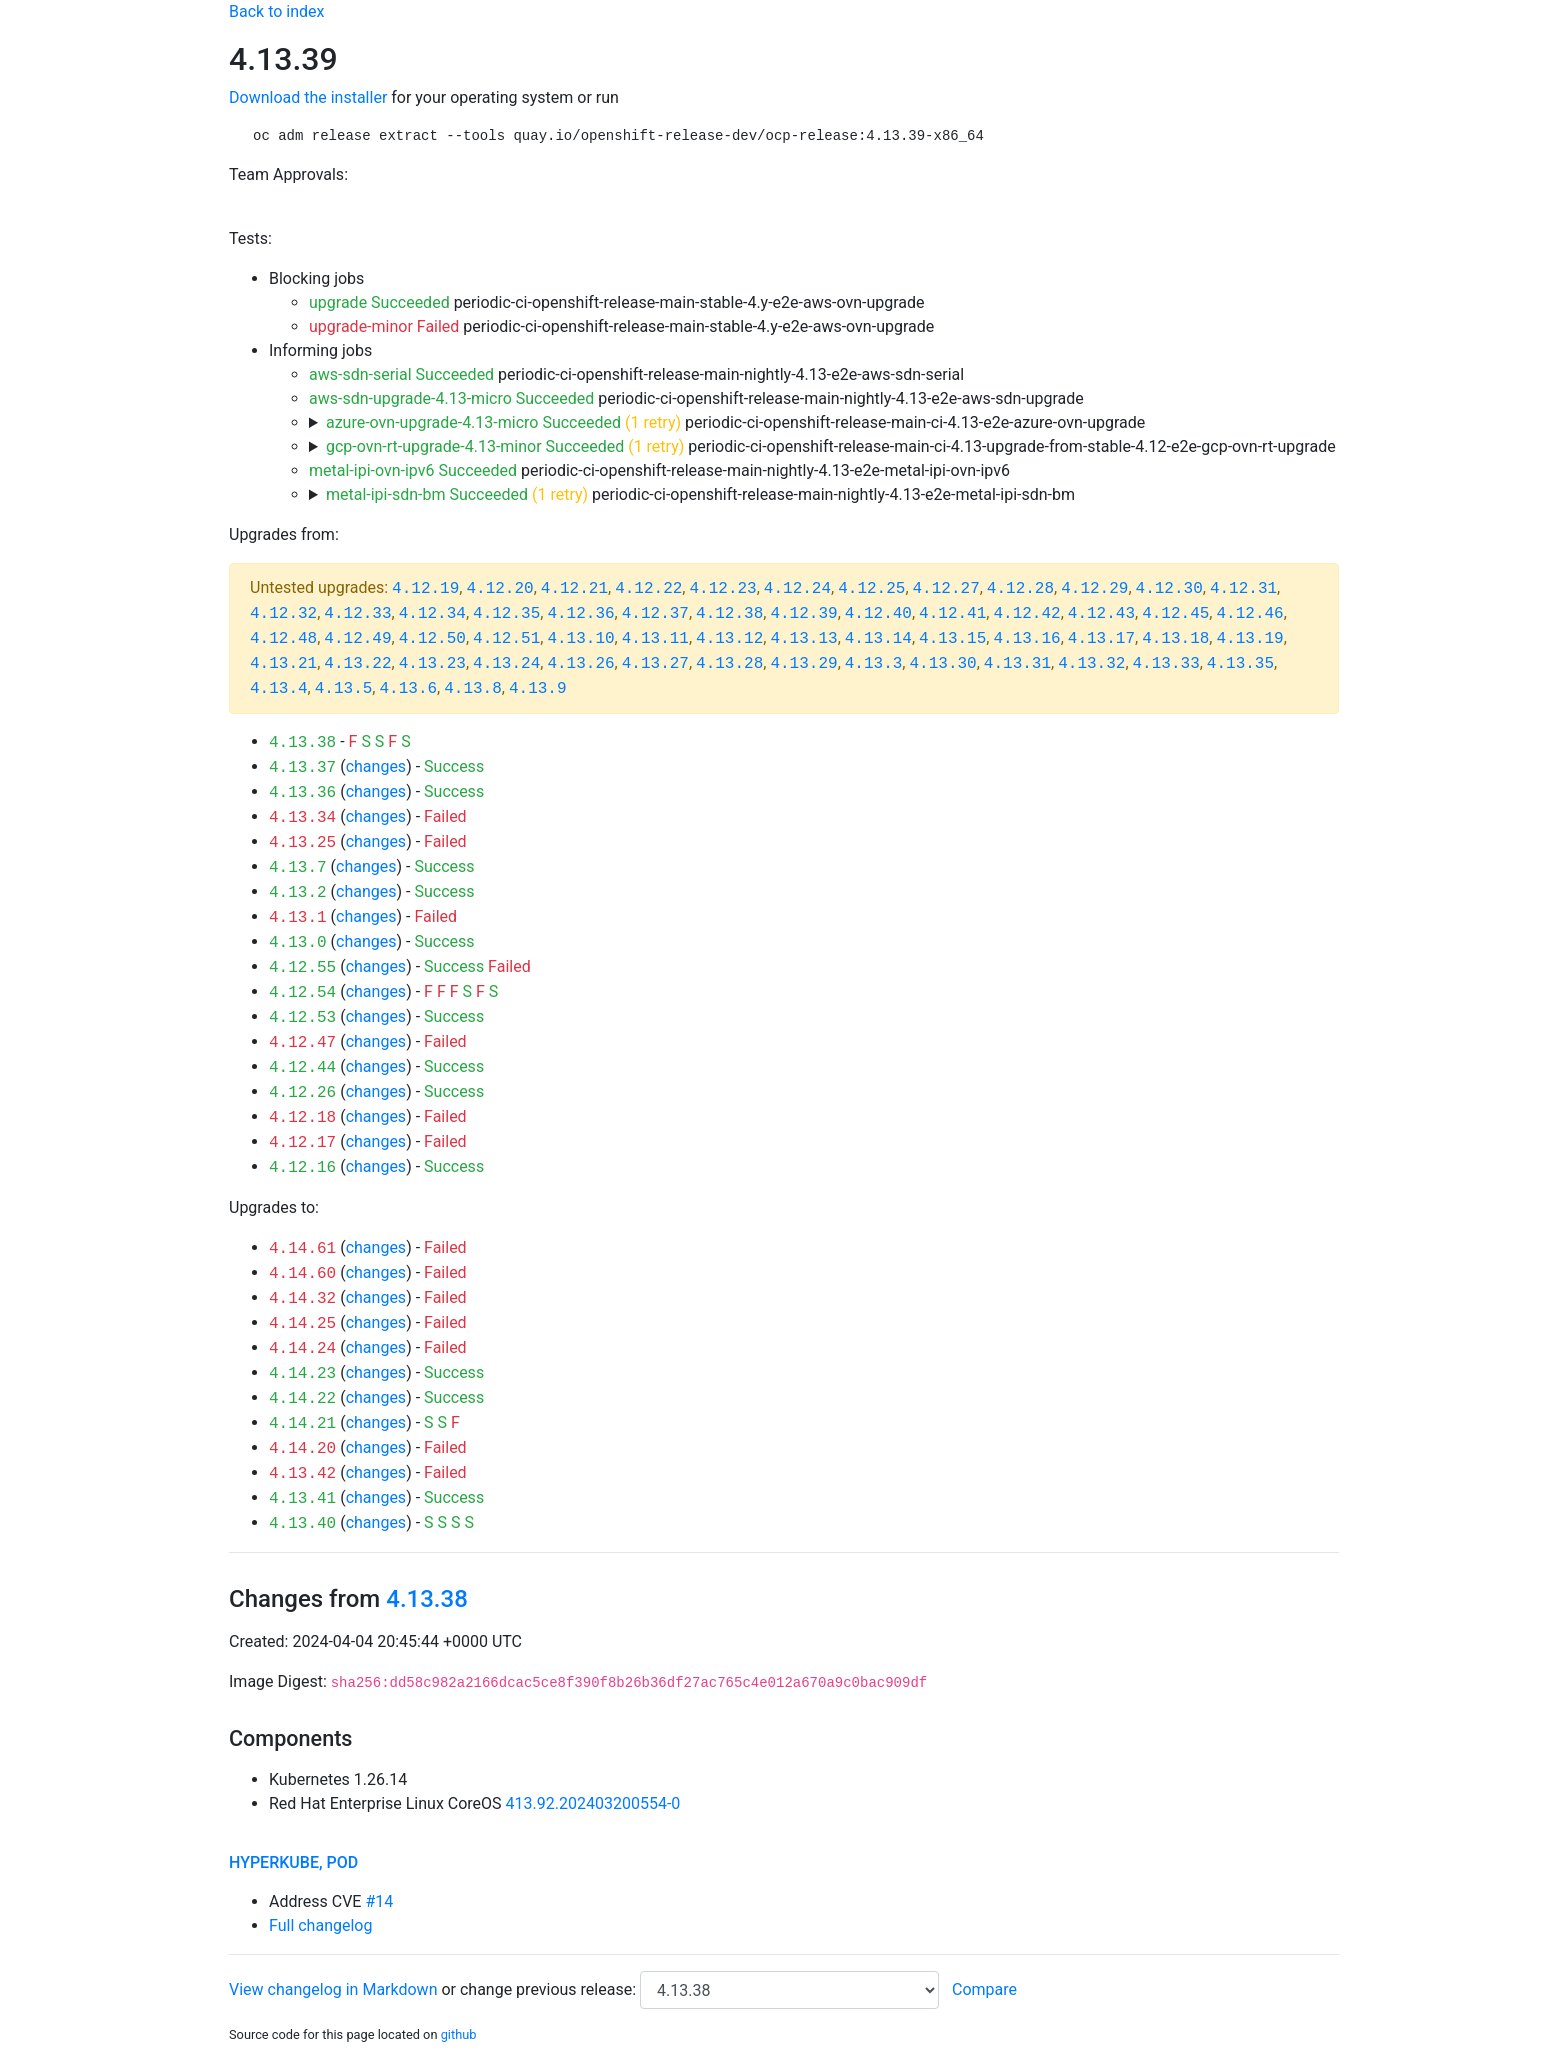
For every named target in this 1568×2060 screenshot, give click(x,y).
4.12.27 (946, 589)
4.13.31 (1017, 664)
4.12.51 (506, 639)
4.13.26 (580, 664)
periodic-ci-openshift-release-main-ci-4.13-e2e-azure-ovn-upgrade (735, 422)
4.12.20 (499, 589)
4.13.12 (729, 639)
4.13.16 (1026, 639)
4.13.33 (1166, 664)
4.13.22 (357, 664)
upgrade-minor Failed (384, 326)
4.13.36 (302, 793)
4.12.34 (432, 614)
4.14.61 (302, 1249)
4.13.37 (302, 768)
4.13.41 (302, 1499)
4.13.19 (1249, 639)
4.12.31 (1243, 589)
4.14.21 (302, 1424)
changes (376, 766)
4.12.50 (432, 639)
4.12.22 (648, 589)
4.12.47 (302, 1043)
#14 (379, 1901)
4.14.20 (302, 1449)
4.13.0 (298, 943)
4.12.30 (1169, 589)
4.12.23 (722, 589)
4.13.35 (1240, 664)
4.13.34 (302, 818)
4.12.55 (302, 968)
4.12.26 (302, 1093)
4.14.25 (302, 1324)
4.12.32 (283, 614)
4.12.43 (1101, 614)
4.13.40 (302, 1524)
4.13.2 (298, 893)
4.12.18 (302, 1118)
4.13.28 (729, 664)
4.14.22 (302, 1399)
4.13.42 (302, 1474)
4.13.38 (302, 743)
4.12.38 (729, 614)
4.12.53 (302, 1018)
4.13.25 (302, 843)
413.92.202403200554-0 (593, 1803)
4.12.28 (1020, 589)
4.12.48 (283, 639)
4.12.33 (357, 614)
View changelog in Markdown (333, 1989)
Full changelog (320, 1925)
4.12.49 (357, 639)
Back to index (276, 11)
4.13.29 (803, 664)
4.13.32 (1091, 664)
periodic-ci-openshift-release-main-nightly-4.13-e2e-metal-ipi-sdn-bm (700, 494)
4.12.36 (580, 614)
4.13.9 (538, 689)
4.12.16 (302, 1168)
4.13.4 (279, 689)
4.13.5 (344, 689)
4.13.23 (432, 664)
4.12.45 (1175, 614)
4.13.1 (298, 918)
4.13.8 (473, 689)
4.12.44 (302, 1068)
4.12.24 (797, 589)
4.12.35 (506, 614)
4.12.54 (302, 993)
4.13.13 (803, 639)
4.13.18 (1175, 639)
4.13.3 (874, 664)
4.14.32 (302, 1299)
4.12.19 (425, 589)
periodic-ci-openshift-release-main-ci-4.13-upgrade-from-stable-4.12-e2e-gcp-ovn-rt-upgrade (831, 446)
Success (454, 766)
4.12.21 (574, 589)
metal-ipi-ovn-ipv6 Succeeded (413, 470)
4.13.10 (580, 639)
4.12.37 (655, 614)
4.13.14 (878, 639)
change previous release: (550, 1989)
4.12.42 (1026, 614)
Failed (445, 816)
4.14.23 (302, 1374)
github (459, 2034)
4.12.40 (878, 614)
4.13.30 (942, 664)
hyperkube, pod (293, 1862)
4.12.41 (952, 614)
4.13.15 (952, 639)
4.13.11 (655, 639)
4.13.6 (408, 689)
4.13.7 (298, 868)
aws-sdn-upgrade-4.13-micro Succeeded (451, 398)
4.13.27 (655, 664)
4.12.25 (871, 589)
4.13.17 (1101, 639)
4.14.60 (302, 1274)
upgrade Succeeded (379, 302)
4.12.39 (803, 614)
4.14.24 (302, 1349)
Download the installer (308, 97)
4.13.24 (506, 664)
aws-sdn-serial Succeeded (401, 374)
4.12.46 (1249, 614)
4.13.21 (283, 664)
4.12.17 (302, 1143)
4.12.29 (1094, 589)
